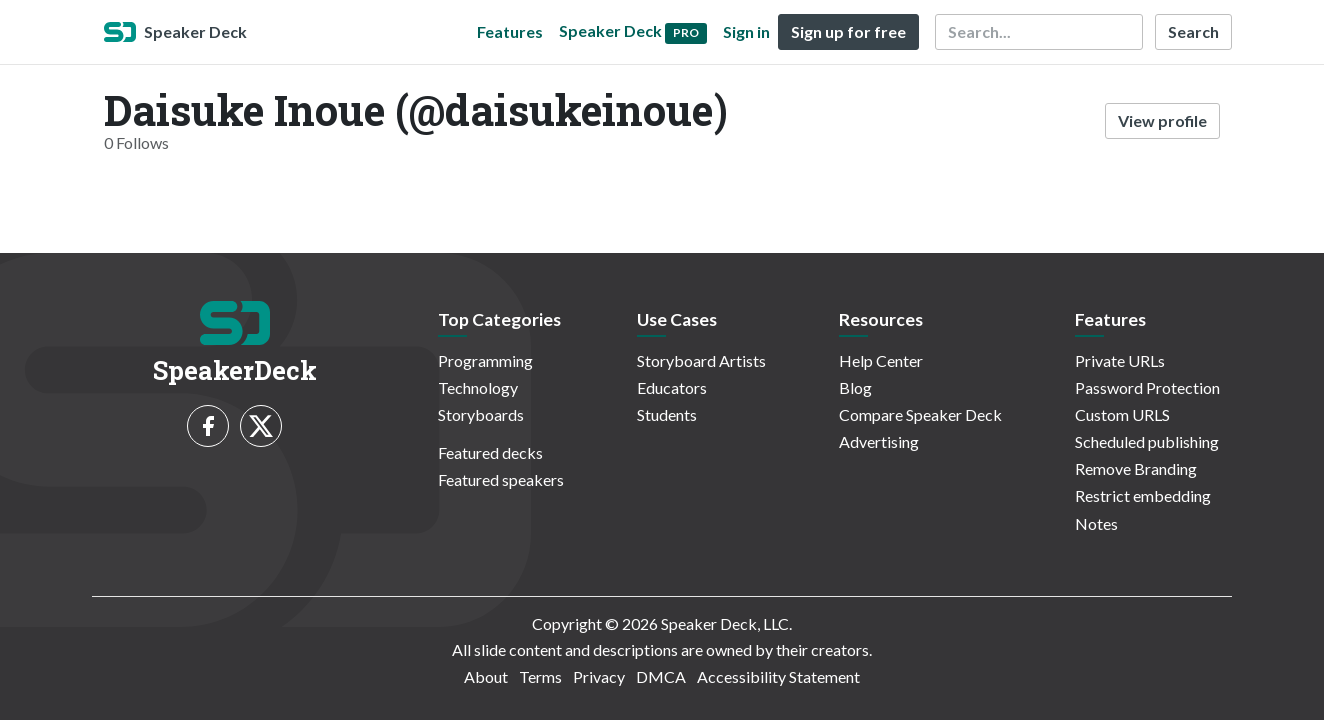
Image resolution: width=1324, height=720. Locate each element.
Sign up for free (848, 31)
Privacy (599, 676)
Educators (672, 387)
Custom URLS (1122, 414)
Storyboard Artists (701, 360)
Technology (478, 387)
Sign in (746, 31)
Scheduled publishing (1147, 441)
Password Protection (1147, 387)
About (486, 676)
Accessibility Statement (778, 676)
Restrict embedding (1143, 495)
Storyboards (481, 414)
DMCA (661, 676)
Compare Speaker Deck (920, 414)
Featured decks (490, 452)
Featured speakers (501, 479)
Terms (540, 676)
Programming (485, 360)
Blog (855, 387)
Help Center (881, 360)
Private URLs (1120, 360)
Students (667, 414)
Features (510, 31)
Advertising (879, 441)
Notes (1096, 523)
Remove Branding (1136, 468)
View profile (1162, 120)
